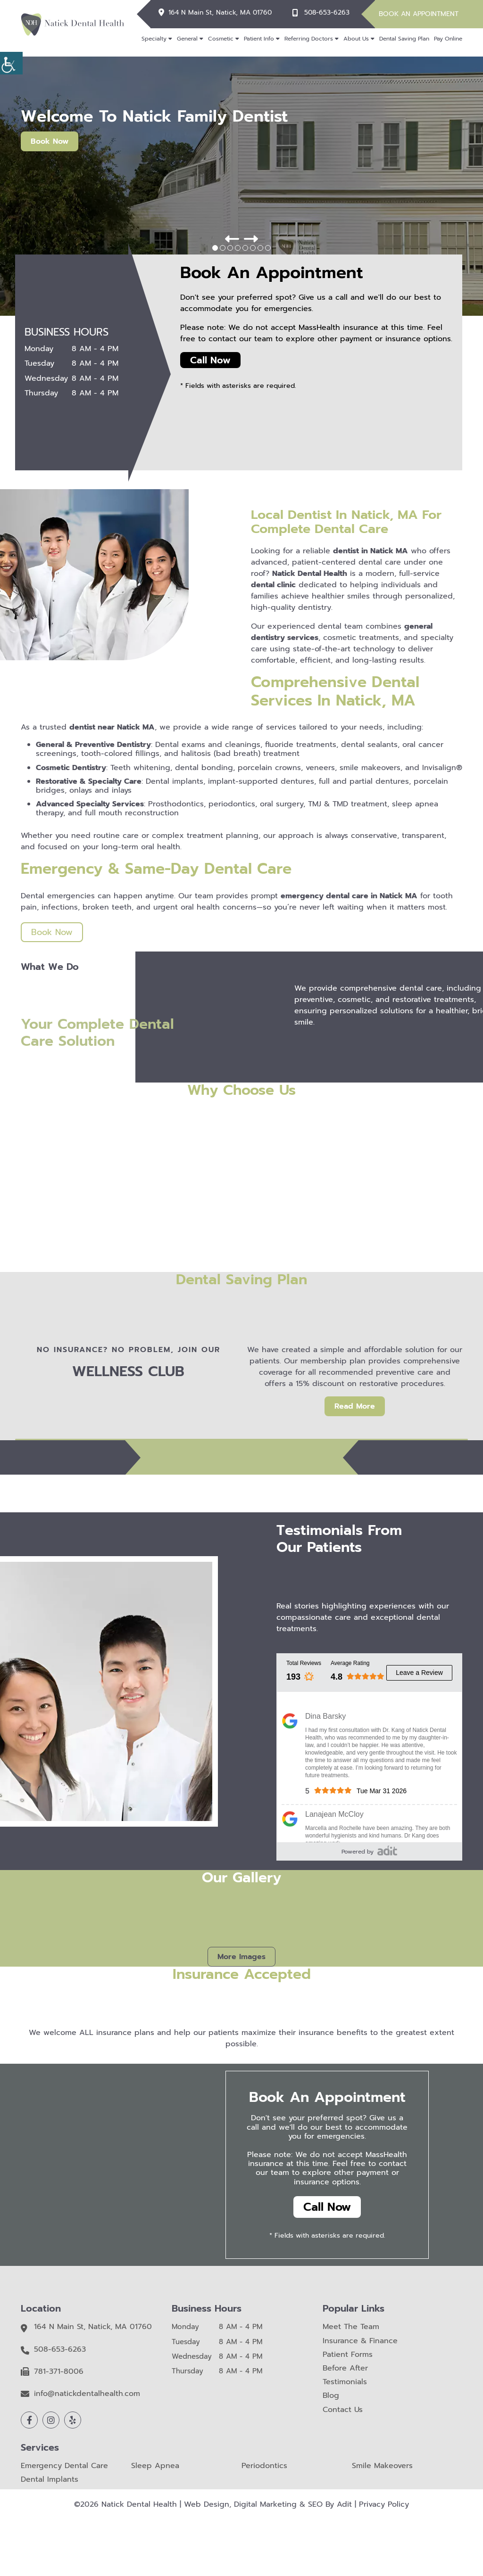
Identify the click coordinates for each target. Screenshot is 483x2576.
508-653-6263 (327, 13)
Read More (354, 1406)
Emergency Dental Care (64, 2465)
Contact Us (343, 2409)
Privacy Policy (384, 2504)
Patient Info (259, 38)
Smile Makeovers (382, 2465)
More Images (241, 1956)
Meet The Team (351, 2326)
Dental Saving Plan (404, 38)
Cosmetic (220, 38)
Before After (345, 2368)
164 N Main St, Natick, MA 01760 (220, 13)
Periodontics (264, 2465)
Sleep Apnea (155, 2465)
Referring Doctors (308, 38)
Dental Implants (49, 2479)
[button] (232, 239)
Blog (331, 2395)
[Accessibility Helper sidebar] (11, 63)
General (187, 38)
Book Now (49, 141)
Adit (344, 2504)
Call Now (210, 360)
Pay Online (448, 38)
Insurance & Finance (360, 2341)
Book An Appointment (418, 14)
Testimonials (345, 2382)
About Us (356, 38)
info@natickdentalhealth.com (87, 2393)
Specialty (154, 38)
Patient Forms (348, 2354)
